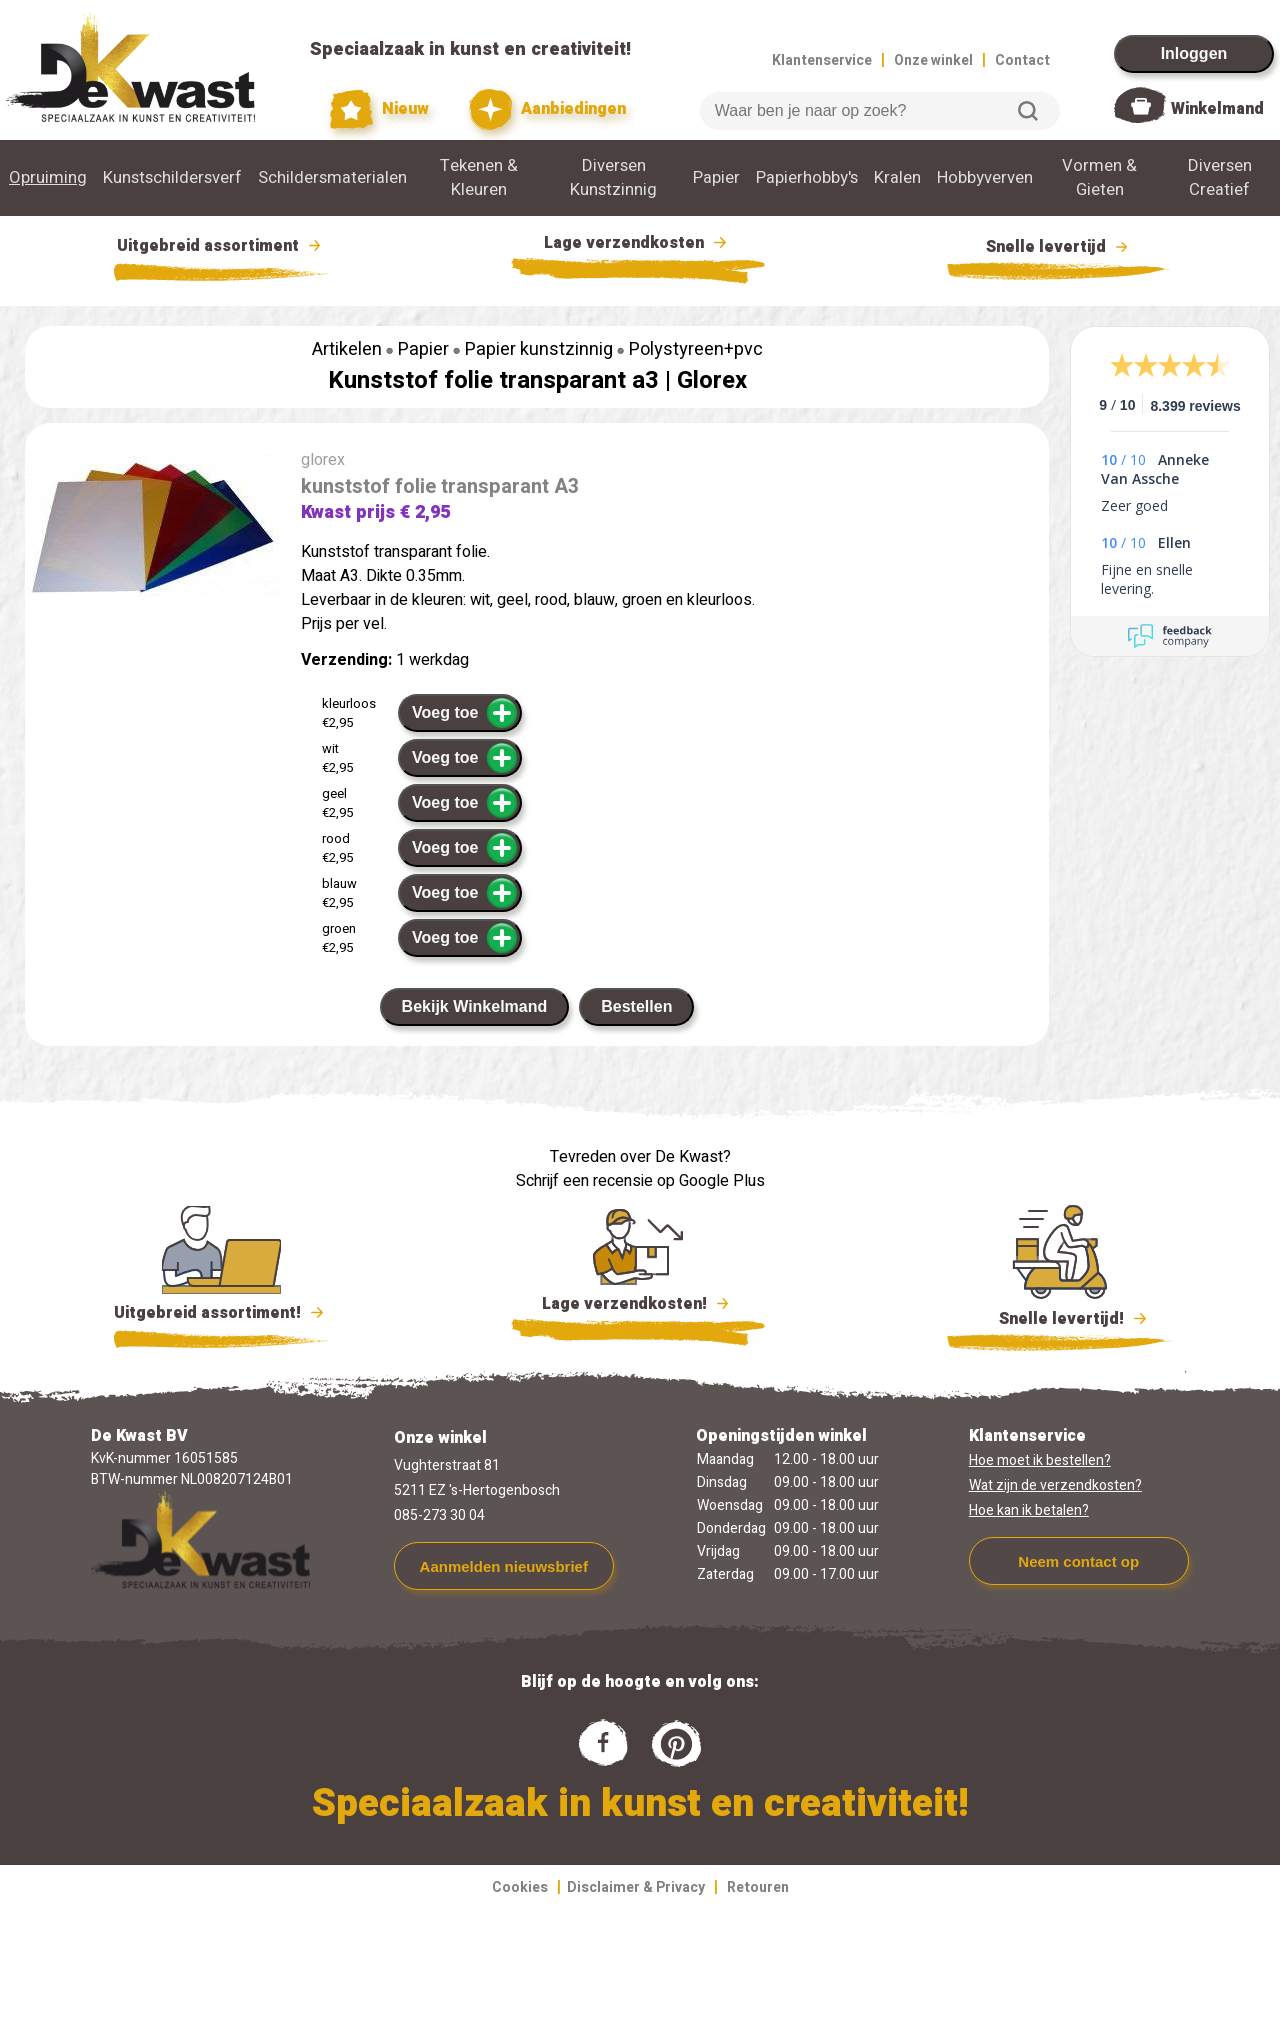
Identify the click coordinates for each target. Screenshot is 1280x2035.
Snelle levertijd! (1059, 1317)
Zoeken (1028, 111)
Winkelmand (1217, 109)
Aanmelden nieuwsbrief (504, 1566)
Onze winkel (933, 60)
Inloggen (1194, 53)
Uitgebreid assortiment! (221, 1313)
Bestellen (636, 1006)
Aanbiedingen (547, 109)
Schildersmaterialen (332, 178)
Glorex (712, 380)
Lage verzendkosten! (638, 1307)
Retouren (758, 1887)
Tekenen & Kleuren (479, 178)
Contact (1022, 60)
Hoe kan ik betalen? (1029, 1510)
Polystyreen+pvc (696, 349)
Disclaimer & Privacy (636, 1887)
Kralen (897, 178)
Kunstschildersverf (172, 178)
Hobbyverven (985, 178)
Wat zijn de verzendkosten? (1055, 1485)
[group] (153, 526)
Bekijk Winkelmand (475, 1006)
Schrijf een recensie (584, 1181)
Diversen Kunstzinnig (613, 178)
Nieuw (380, 109)
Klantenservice (822, 60)
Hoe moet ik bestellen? (1040, 1460)
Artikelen (347, 349)
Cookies (520, 1887)
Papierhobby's (807, 178)
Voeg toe (465, 713)
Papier (716, 178)
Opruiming (48, 178)
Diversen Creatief (1220, 178)
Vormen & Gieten (1099, 178)
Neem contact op (1078, 1561)
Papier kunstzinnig (539, 349)
